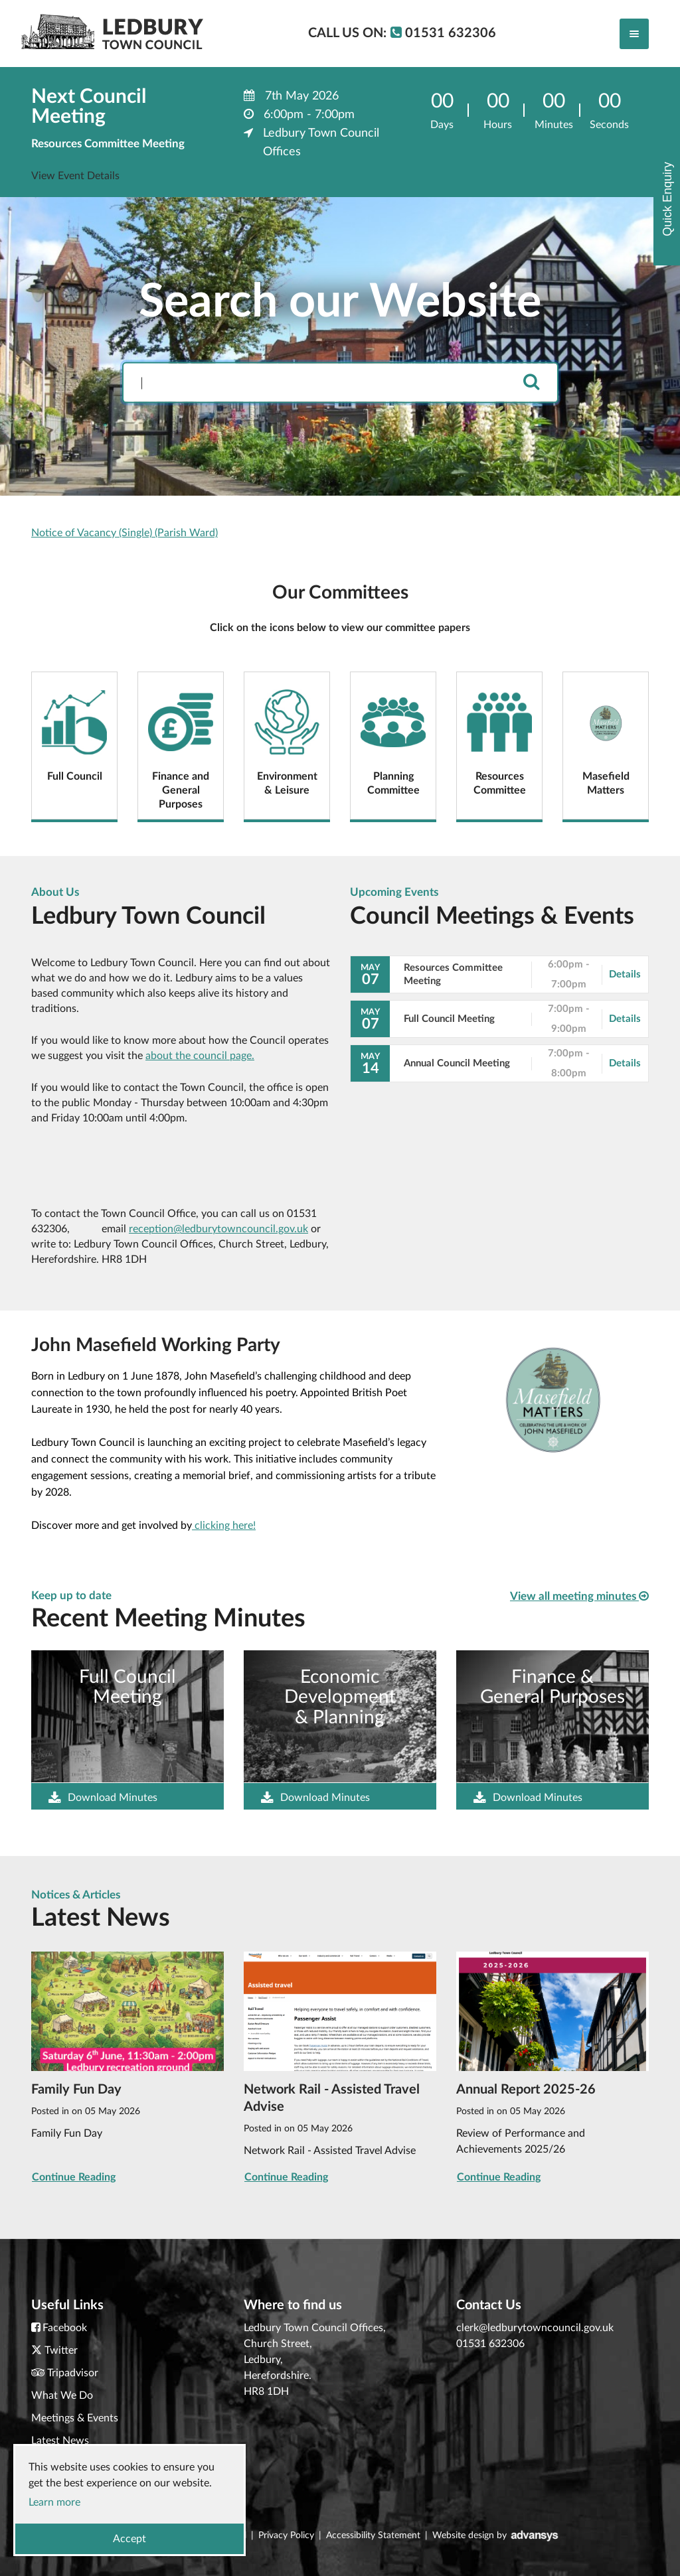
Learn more (54, 2502)
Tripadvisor (72, 2373)
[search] (531, 382)
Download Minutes (102, 1798)
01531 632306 (490, 2343)
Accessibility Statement (373, 2535)
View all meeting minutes (579, 1596)
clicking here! (224, 1525)
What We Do (62, 2395)
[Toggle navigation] (634, 34)
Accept (129, 2539)
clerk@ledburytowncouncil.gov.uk (535, 2328)
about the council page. (199, 1055)
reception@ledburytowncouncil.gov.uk (218, 1229)
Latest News (60, 2440)
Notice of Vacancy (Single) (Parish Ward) (124, 533)
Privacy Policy (286, 2535)
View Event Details (75, 176)
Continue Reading (74, 2177)
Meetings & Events (74, 2418)
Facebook (64, 2328)
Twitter (61, 2350)
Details (625, 974)
